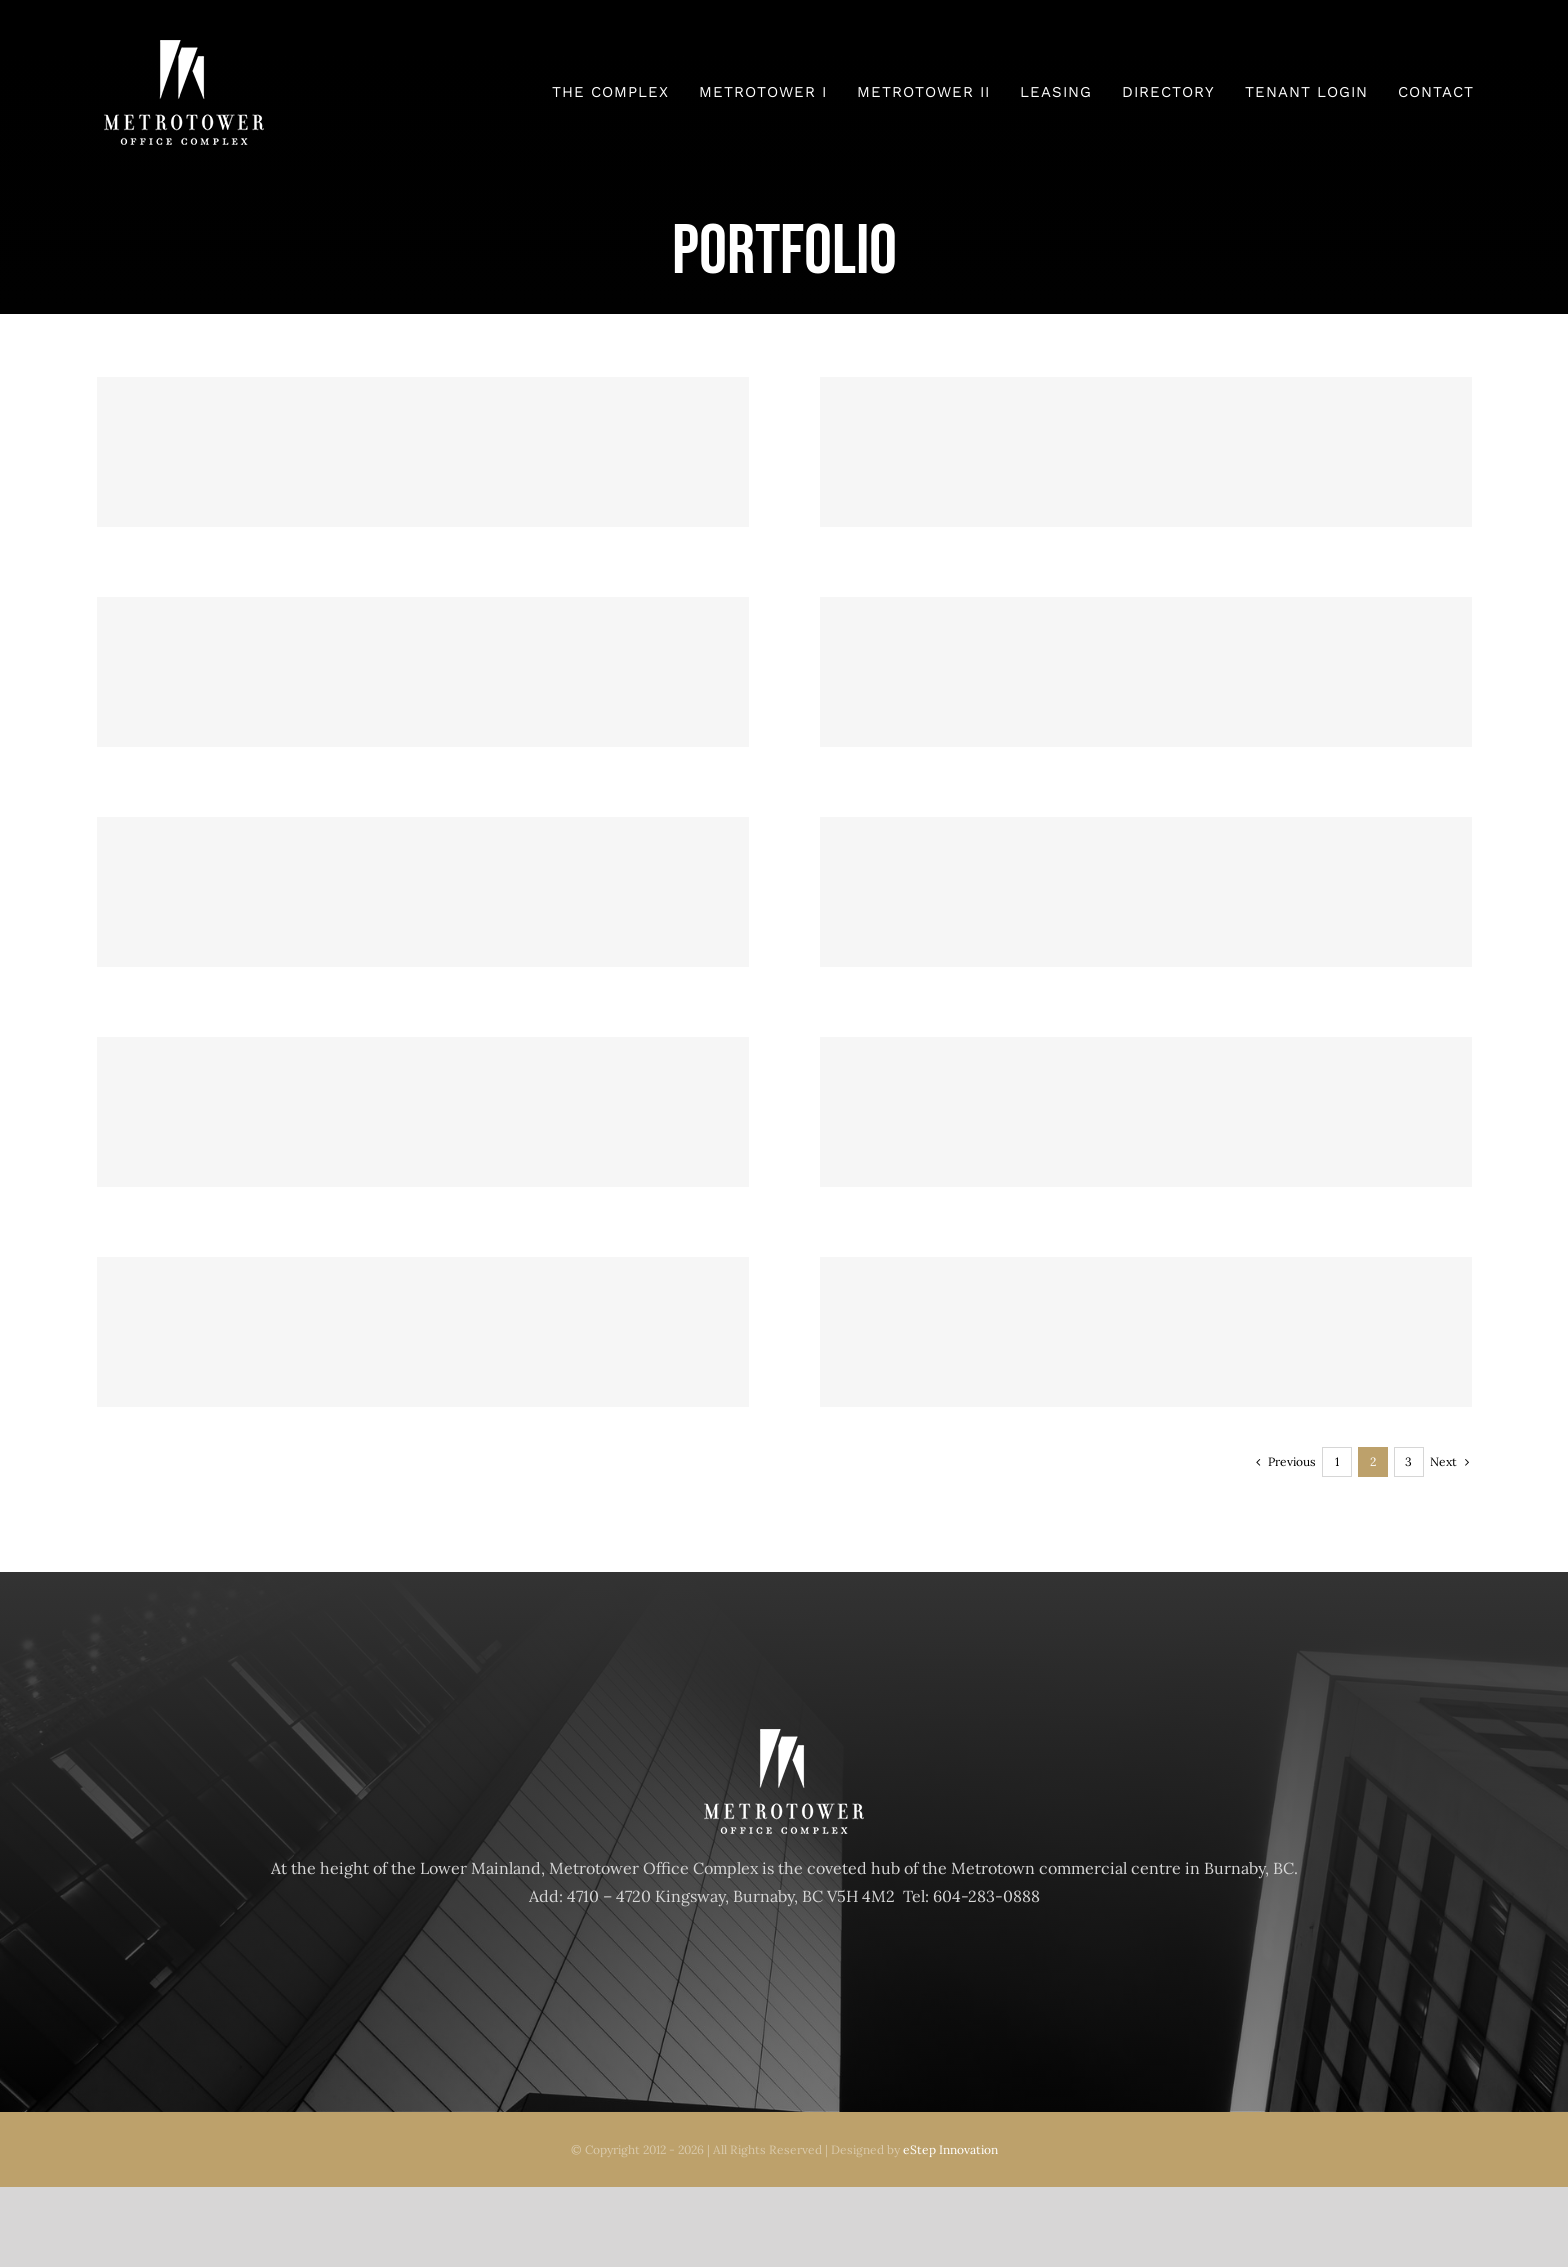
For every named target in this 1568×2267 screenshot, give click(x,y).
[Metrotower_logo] (184, 48)
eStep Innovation (950, 2149)
